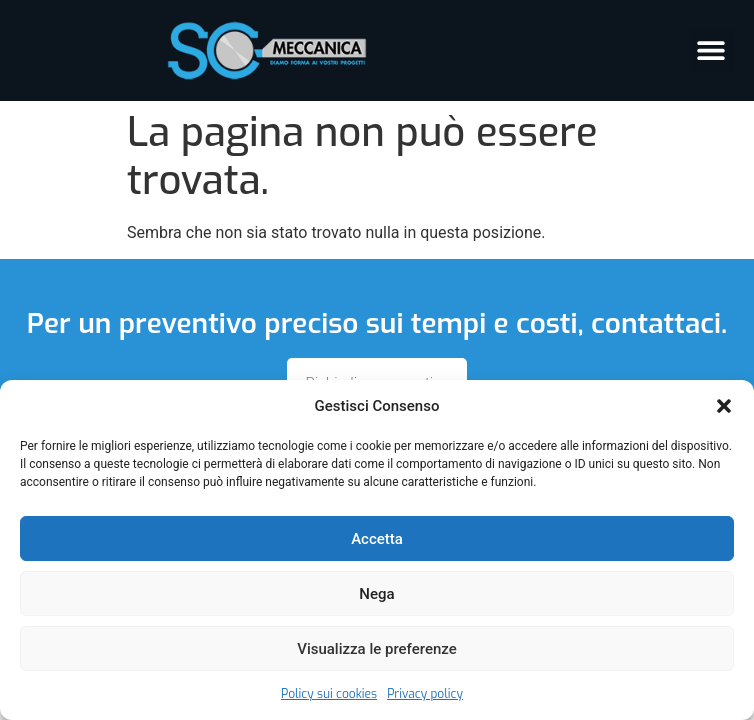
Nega (376, 594)
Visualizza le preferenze (377, 649)
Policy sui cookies (329, 694)
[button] (724, 406)
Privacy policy (425, 694)
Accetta (377, 539)
